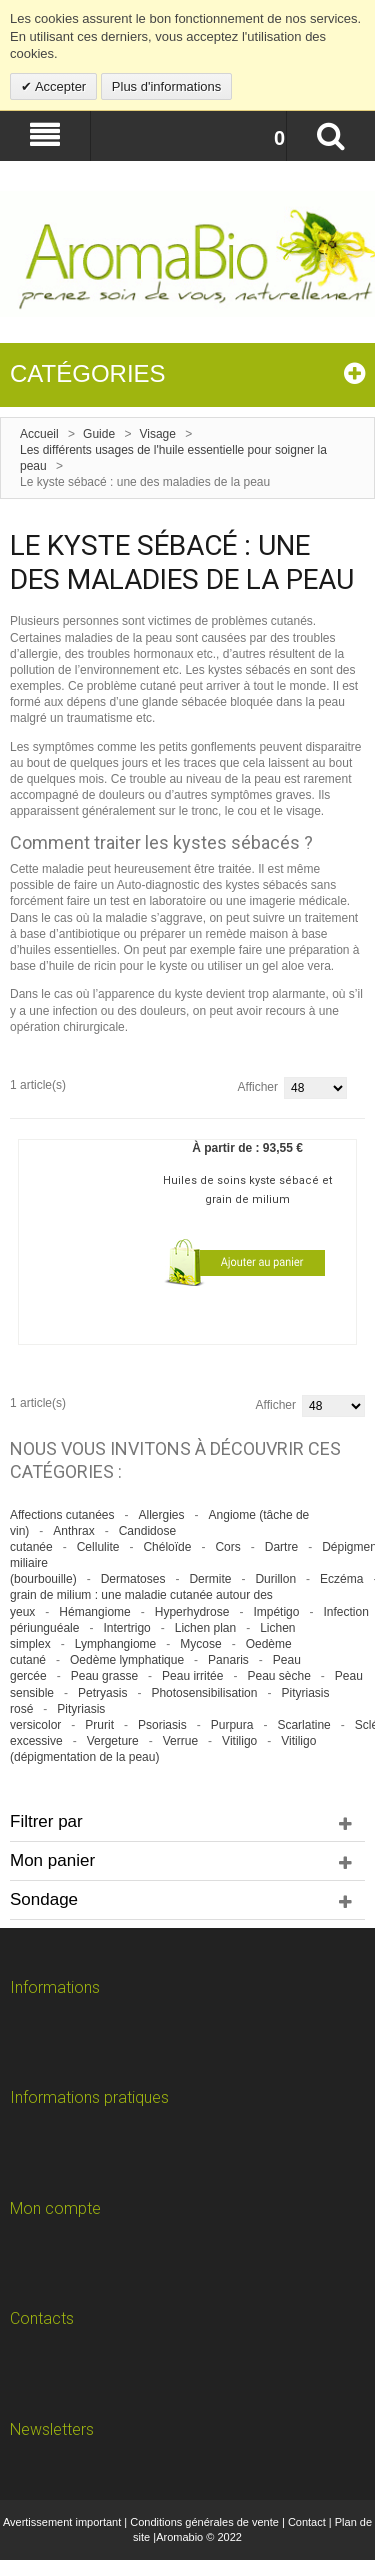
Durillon (275, 1579)
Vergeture (113, 1741)
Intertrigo (126, 1628)
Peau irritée (192, 1676)
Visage (157, 434)
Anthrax (73, 1531)
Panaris (228, 1660)
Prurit (99, 1725)
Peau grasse (104, 1676)
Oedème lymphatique (127, 1660)
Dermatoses (133, 1579)
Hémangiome (94, 1612)
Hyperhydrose (192, 1612)
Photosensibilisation (204, 1693)
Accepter (59, 86)
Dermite (210, 1579)
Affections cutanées (62, 1515)
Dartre (281, 1547)
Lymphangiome (116, 1644)
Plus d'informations (166, 86)
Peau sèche (278, 1676)
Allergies (162, 1515)
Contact (307, 2522)
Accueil (39, 434)
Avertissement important (62, 2522)
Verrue (180, 1741)
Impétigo (276, 1612)
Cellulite (98, 1547)
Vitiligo (239, 1741)
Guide (99, 434)
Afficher (258, 1087)
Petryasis (102, 1693)
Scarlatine (303, 1725)
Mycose (200, 1644)
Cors (227, 1547)
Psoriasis (162, 1725)
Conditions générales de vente (204, 2522)
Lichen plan (205, 1628)
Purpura (232, 1725)
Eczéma (341, 1579)
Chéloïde (167, 1547)
